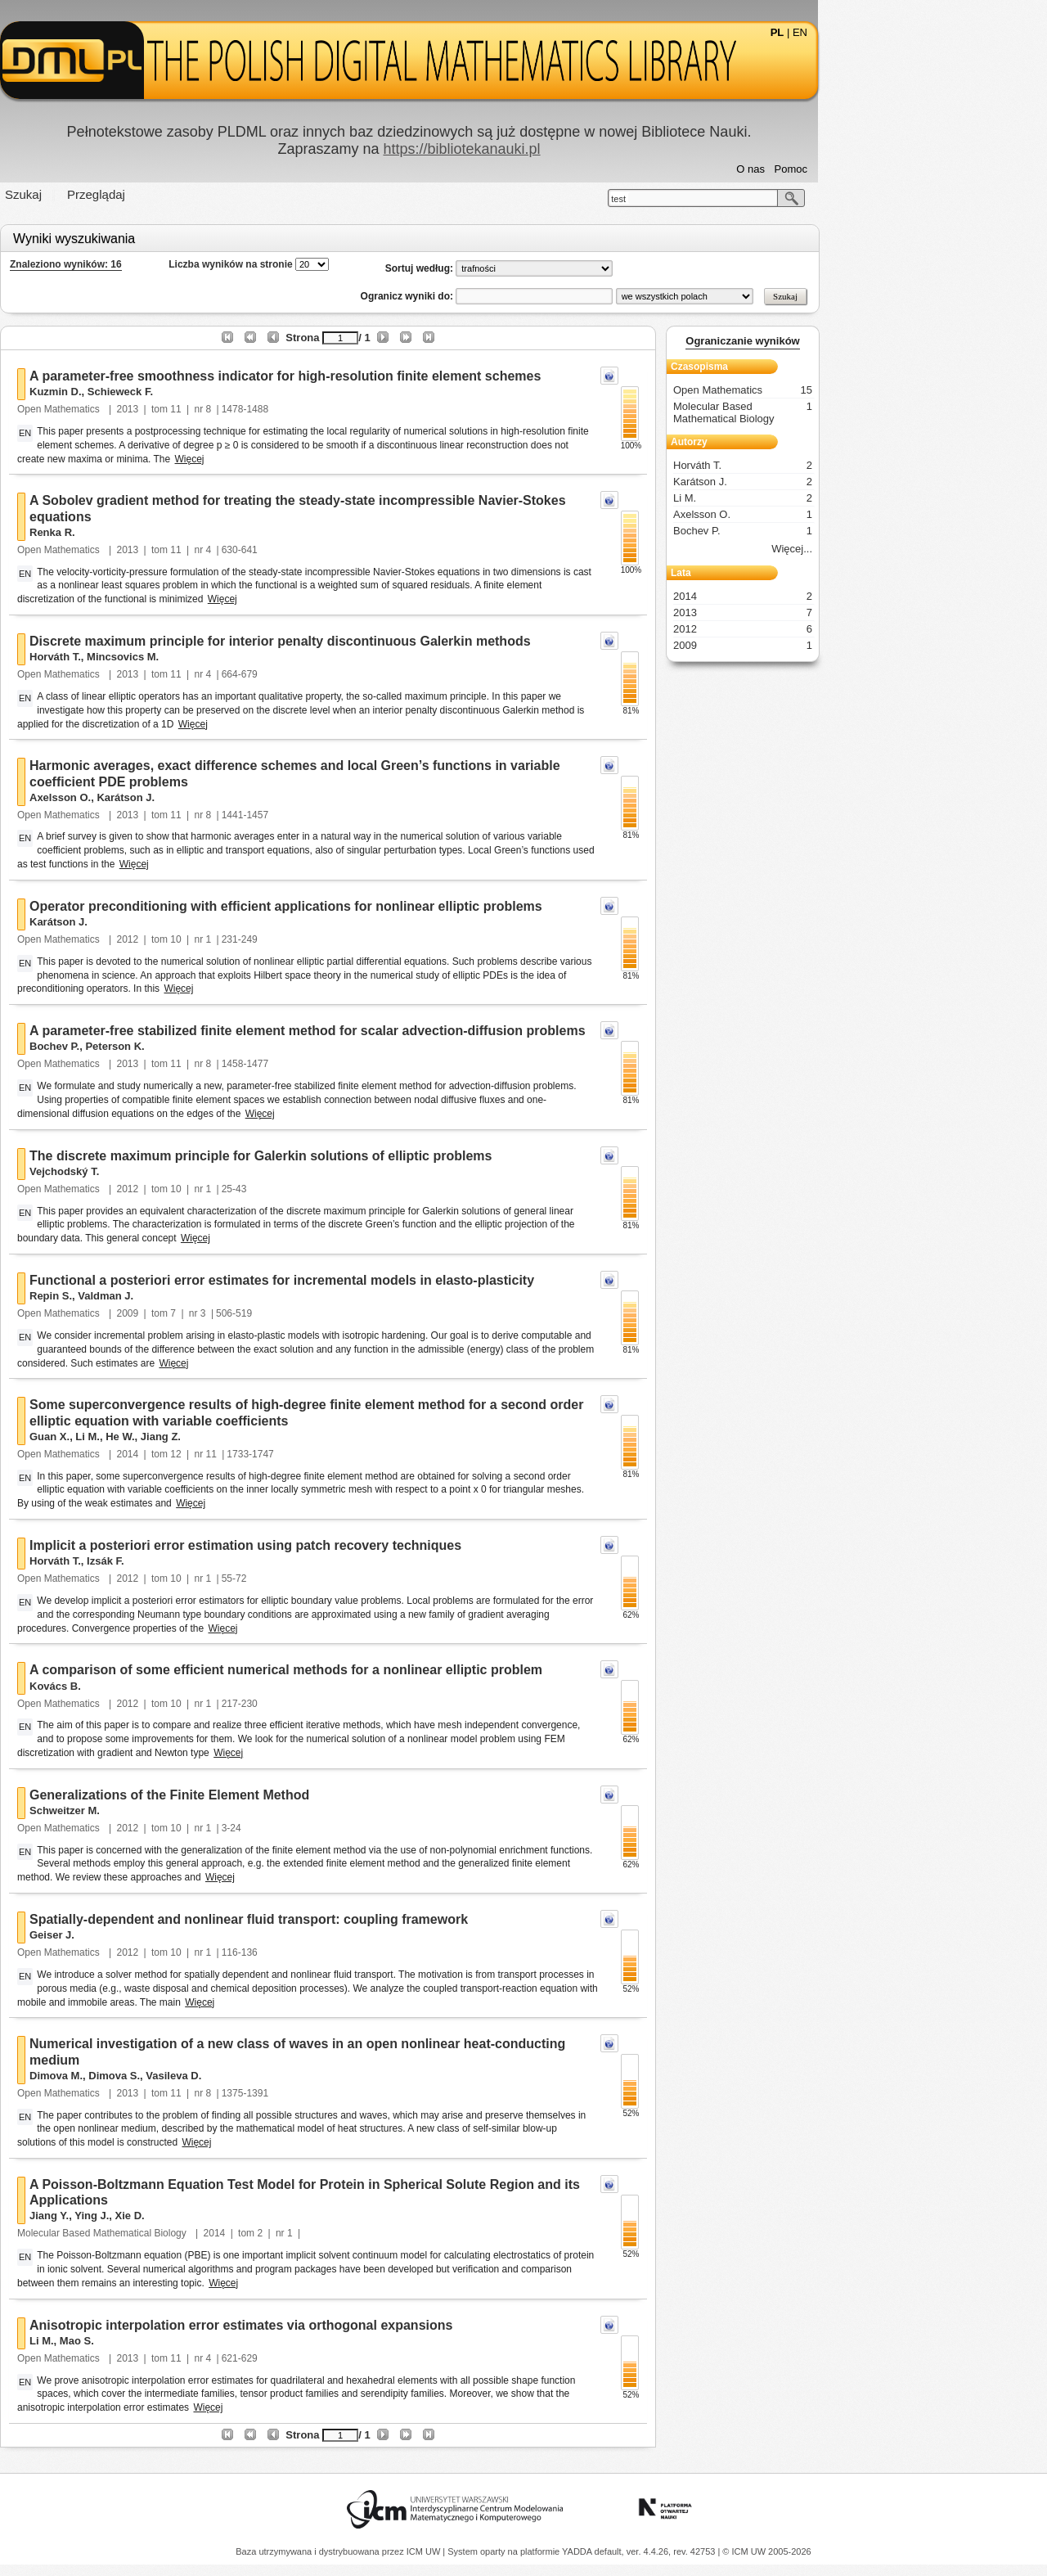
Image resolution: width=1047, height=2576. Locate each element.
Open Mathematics (174, 409)
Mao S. (191, 2341)
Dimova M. (170, 2075)
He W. (234, 1436)
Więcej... (906, 549)
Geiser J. (166, 1935)
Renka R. (167, 532)
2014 (242, 1454)
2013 (242, 409)
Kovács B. (169, 1686)
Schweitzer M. (179, 1810)
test (733, 199)
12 (290, 1454)
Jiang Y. (163, 2215)
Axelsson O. (174, 797)
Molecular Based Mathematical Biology (217, 2233)
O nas (865, 169)
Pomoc (905, 169)
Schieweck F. (234, 391)
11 (290, 409)
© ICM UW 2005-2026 (766, 2551)
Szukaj (137, 194)
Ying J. (206, 2215)
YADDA (578, 2551)
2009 (242, 1313)
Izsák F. (220, 1561)
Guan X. (164, 1436)
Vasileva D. (288, 2075)
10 (290, 939)
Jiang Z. (275, 1436)
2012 (242, 939)
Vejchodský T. (178, 1171)
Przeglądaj (211, 194)
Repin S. (165, 1296)
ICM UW (425, 2551)
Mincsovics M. (237, 657)
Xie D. (244, 2215)
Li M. (202, 1436)
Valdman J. (220, 1296)
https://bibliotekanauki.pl (575, 149)
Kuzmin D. (170, 391)
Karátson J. (240, 797)
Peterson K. (229, 1046)
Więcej (304, 459)
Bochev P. (169, 1046)
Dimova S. (228, 2075)
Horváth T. (169, 657)
